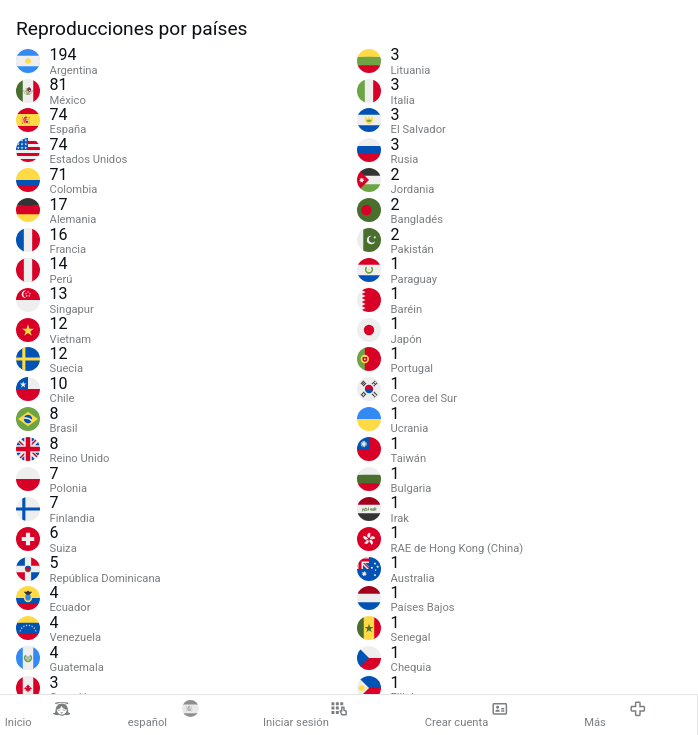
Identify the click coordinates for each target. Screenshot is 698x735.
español (164, 715)
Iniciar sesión (305, 715)
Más (615, 715)
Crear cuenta (467, 715)
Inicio (37, 715)
